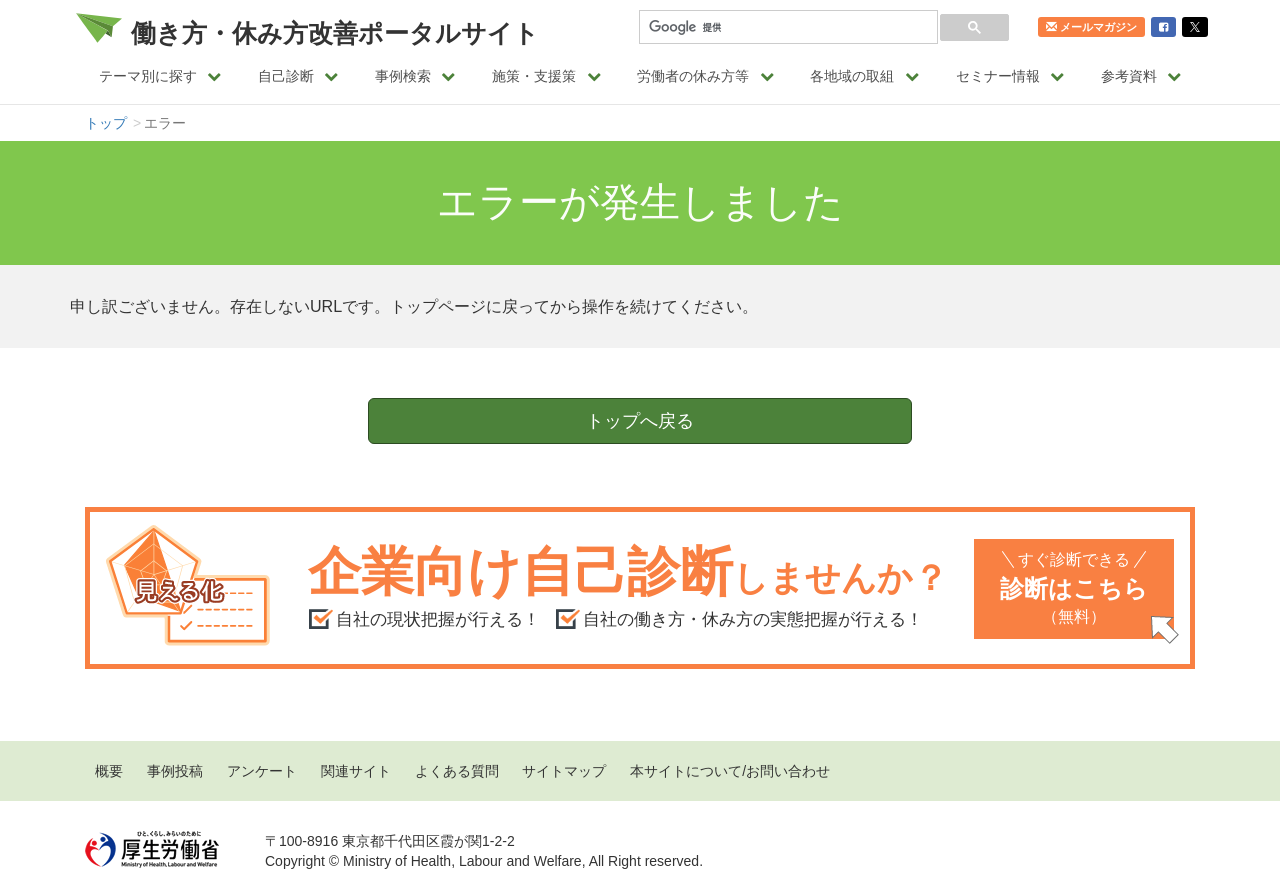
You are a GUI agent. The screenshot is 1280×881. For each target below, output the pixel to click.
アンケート (262, 771)
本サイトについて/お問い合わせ (730, 771)
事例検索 (415, 76)
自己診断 (298, 76)
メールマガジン (1091, 27)
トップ (106, 123)
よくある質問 (457, 771)
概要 (109, 771)
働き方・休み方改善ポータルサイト (335, 33)
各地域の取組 (864, 76)
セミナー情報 (1010, 76)
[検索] (786, 27)
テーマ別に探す (160, 76)
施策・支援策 (546, 76)
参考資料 (1141, 76)
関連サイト (356, 771)
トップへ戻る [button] (640, 421)
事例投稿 (175, 771)
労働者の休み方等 (705, 76)
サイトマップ (564, 771)
